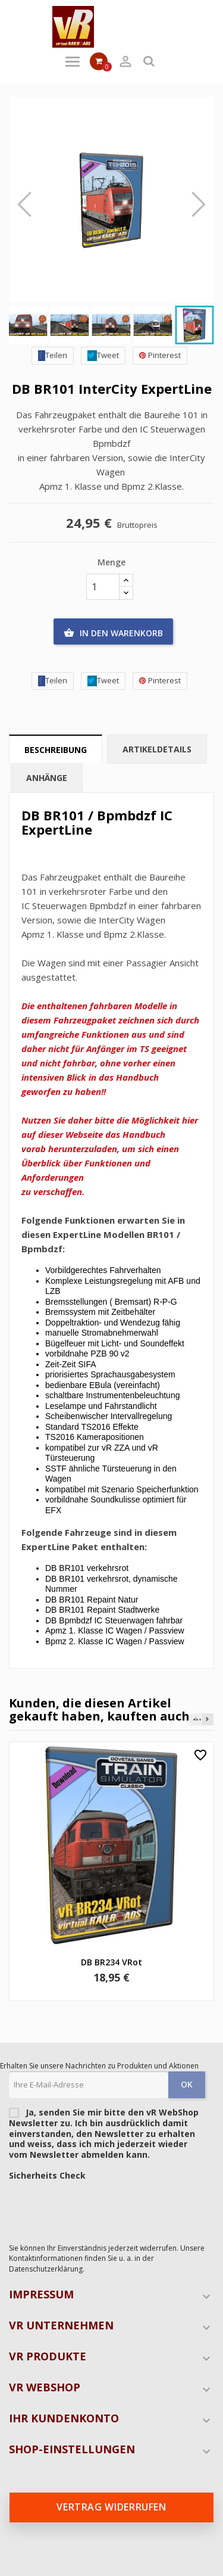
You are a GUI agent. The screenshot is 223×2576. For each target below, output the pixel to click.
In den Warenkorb (113, 633)
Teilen (52, 355)
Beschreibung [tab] (55, 749)
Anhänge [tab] (46, 777)
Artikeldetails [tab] (157, 749)
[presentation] (99, 2209)
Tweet (103, 355)
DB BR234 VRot (111, 1962)
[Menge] (103, 587)
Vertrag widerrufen (111, 2506)
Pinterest (160, 355)
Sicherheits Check (47, 2175)
